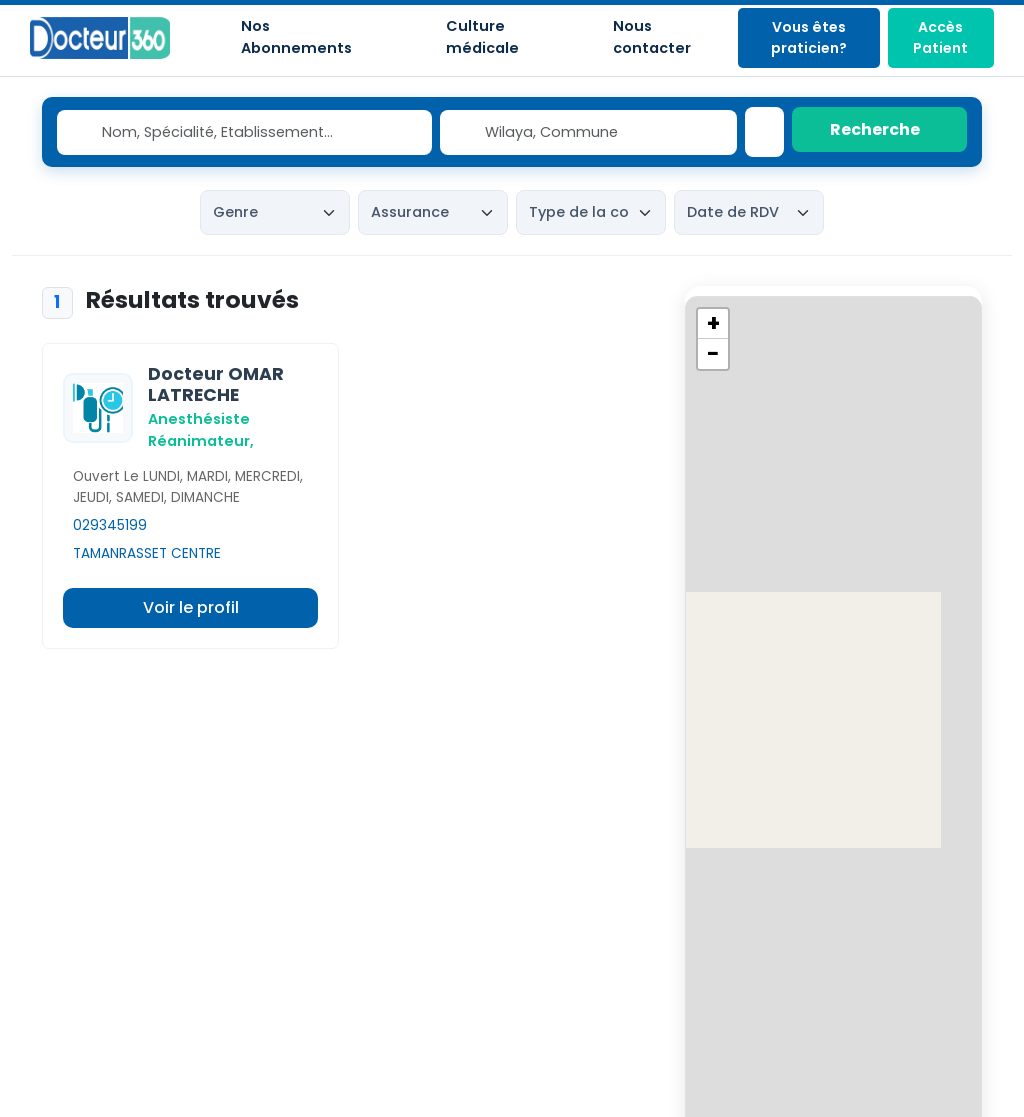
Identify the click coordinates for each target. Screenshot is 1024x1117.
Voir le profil (191, 607)
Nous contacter (652, 37)
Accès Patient (940, 37)
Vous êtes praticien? (809, 37)
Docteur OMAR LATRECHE (216, 384)
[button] (713, 324)
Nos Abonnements (296, 37)
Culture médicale (482, 37)
